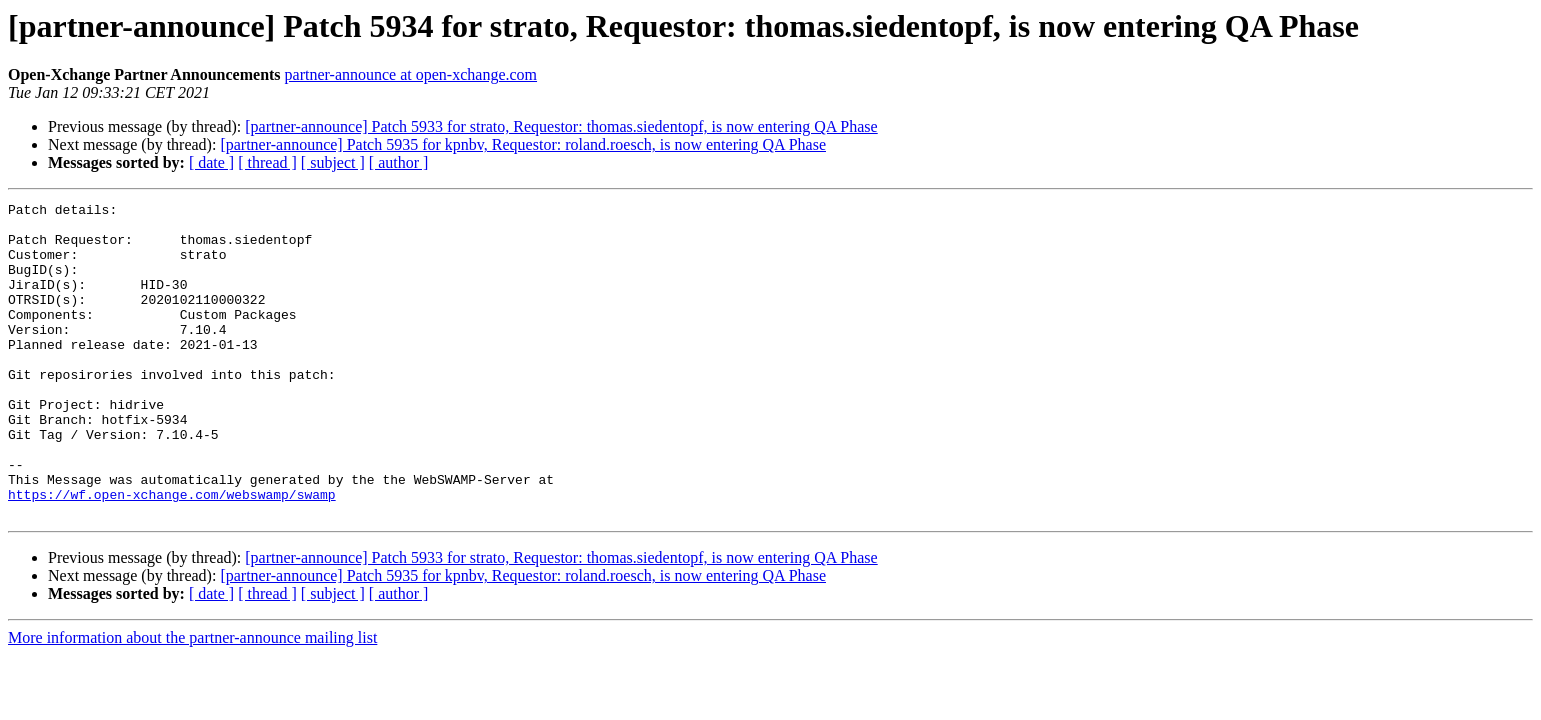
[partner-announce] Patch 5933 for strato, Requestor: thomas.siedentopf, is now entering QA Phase (561, 126)
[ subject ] (333, 162)
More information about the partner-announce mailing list (192, 700)
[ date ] (211, 162)
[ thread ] (267, 162)
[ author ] (399, 162)
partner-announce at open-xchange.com (411, 74)
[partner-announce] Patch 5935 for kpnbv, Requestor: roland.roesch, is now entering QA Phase (523, 144)
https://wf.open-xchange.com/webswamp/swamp (172, 554)
